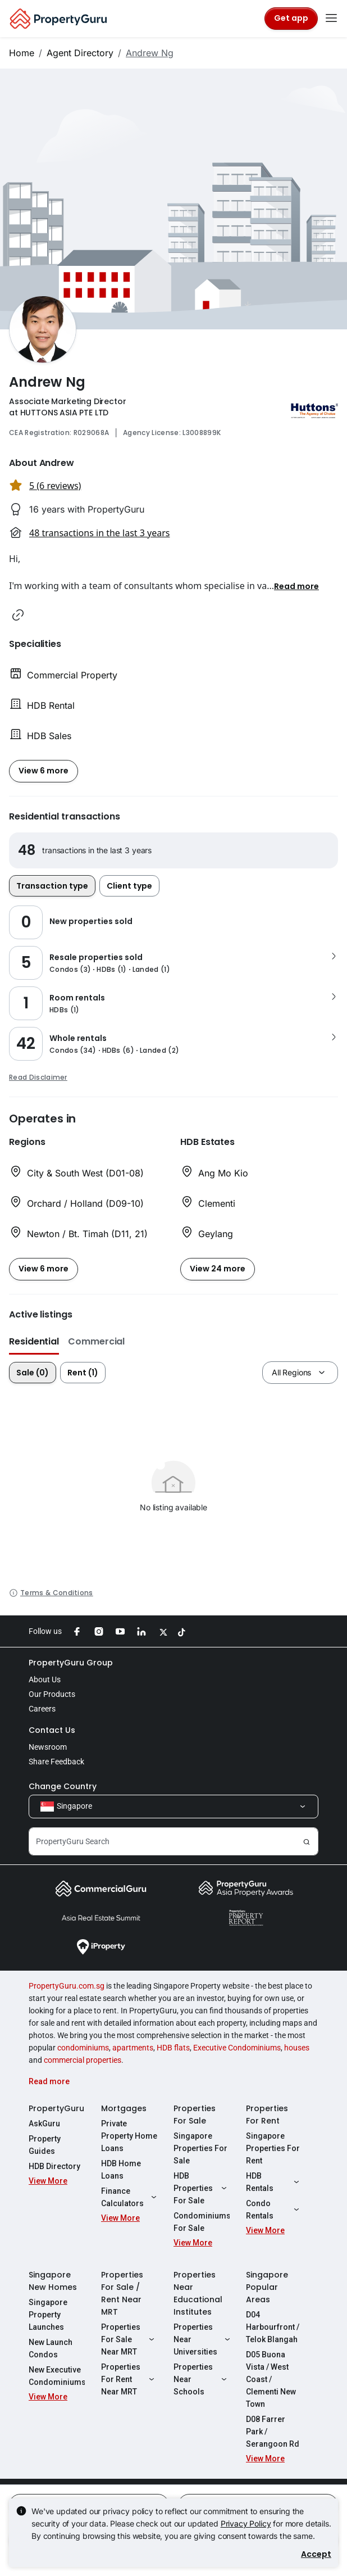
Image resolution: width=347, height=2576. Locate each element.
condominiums (83, 2047)
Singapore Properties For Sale (200, 2148)
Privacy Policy (246, 2523)
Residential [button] (34, 1341)
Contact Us (52, 1730)
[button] (296, 586)
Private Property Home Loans (129, 2136)
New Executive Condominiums (57, 2376)
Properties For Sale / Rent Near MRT (122, 2293)
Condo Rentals (274, 2209)
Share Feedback (56, 1761)
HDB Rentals (274, 2182)
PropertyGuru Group (71, 1662)
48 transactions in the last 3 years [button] (99, 533)
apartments (132, 2047)
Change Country (63, 1786)
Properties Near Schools (202, 2379)
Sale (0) (32, 1372)
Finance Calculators (129, 2197)
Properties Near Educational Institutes (198, 2293)
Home (21, 52)
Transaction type (52, 885)
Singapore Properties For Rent (273, 2148)
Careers (42, 1708)
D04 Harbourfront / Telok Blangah (272, 2327)
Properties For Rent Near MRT (129, 2379)
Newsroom (48, 1746)
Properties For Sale (195, 2114)
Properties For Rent (267, 2114)
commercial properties (82, 2060)
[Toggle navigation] (331, 18)
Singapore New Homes (53, 2281)
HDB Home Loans (121, 2169)
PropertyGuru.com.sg (66, 1985)
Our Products (52, 1694)
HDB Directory (54, 2166)
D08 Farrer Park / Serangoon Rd (272, 2431)
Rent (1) (82, 1372)
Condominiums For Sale (202, 2222)
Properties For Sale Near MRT (129, 2339)
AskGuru (44, 2123)
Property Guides (45, 2145)
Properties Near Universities (202, 2339)
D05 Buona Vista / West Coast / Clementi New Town (271, 2379)
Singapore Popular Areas (267, 2287)
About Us (45, 1679)
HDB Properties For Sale (202, 2188)
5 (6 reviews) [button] (55, 485)
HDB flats (173, 2047)
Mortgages (124, 2108)
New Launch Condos (50, 2348)
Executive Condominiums (237, 2047)
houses (296, 2047)
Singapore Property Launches (48, 2314)
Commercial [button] (96, 1341)
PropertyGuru (56, 2108)
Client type (129, 885)
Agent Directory (80, 52)
